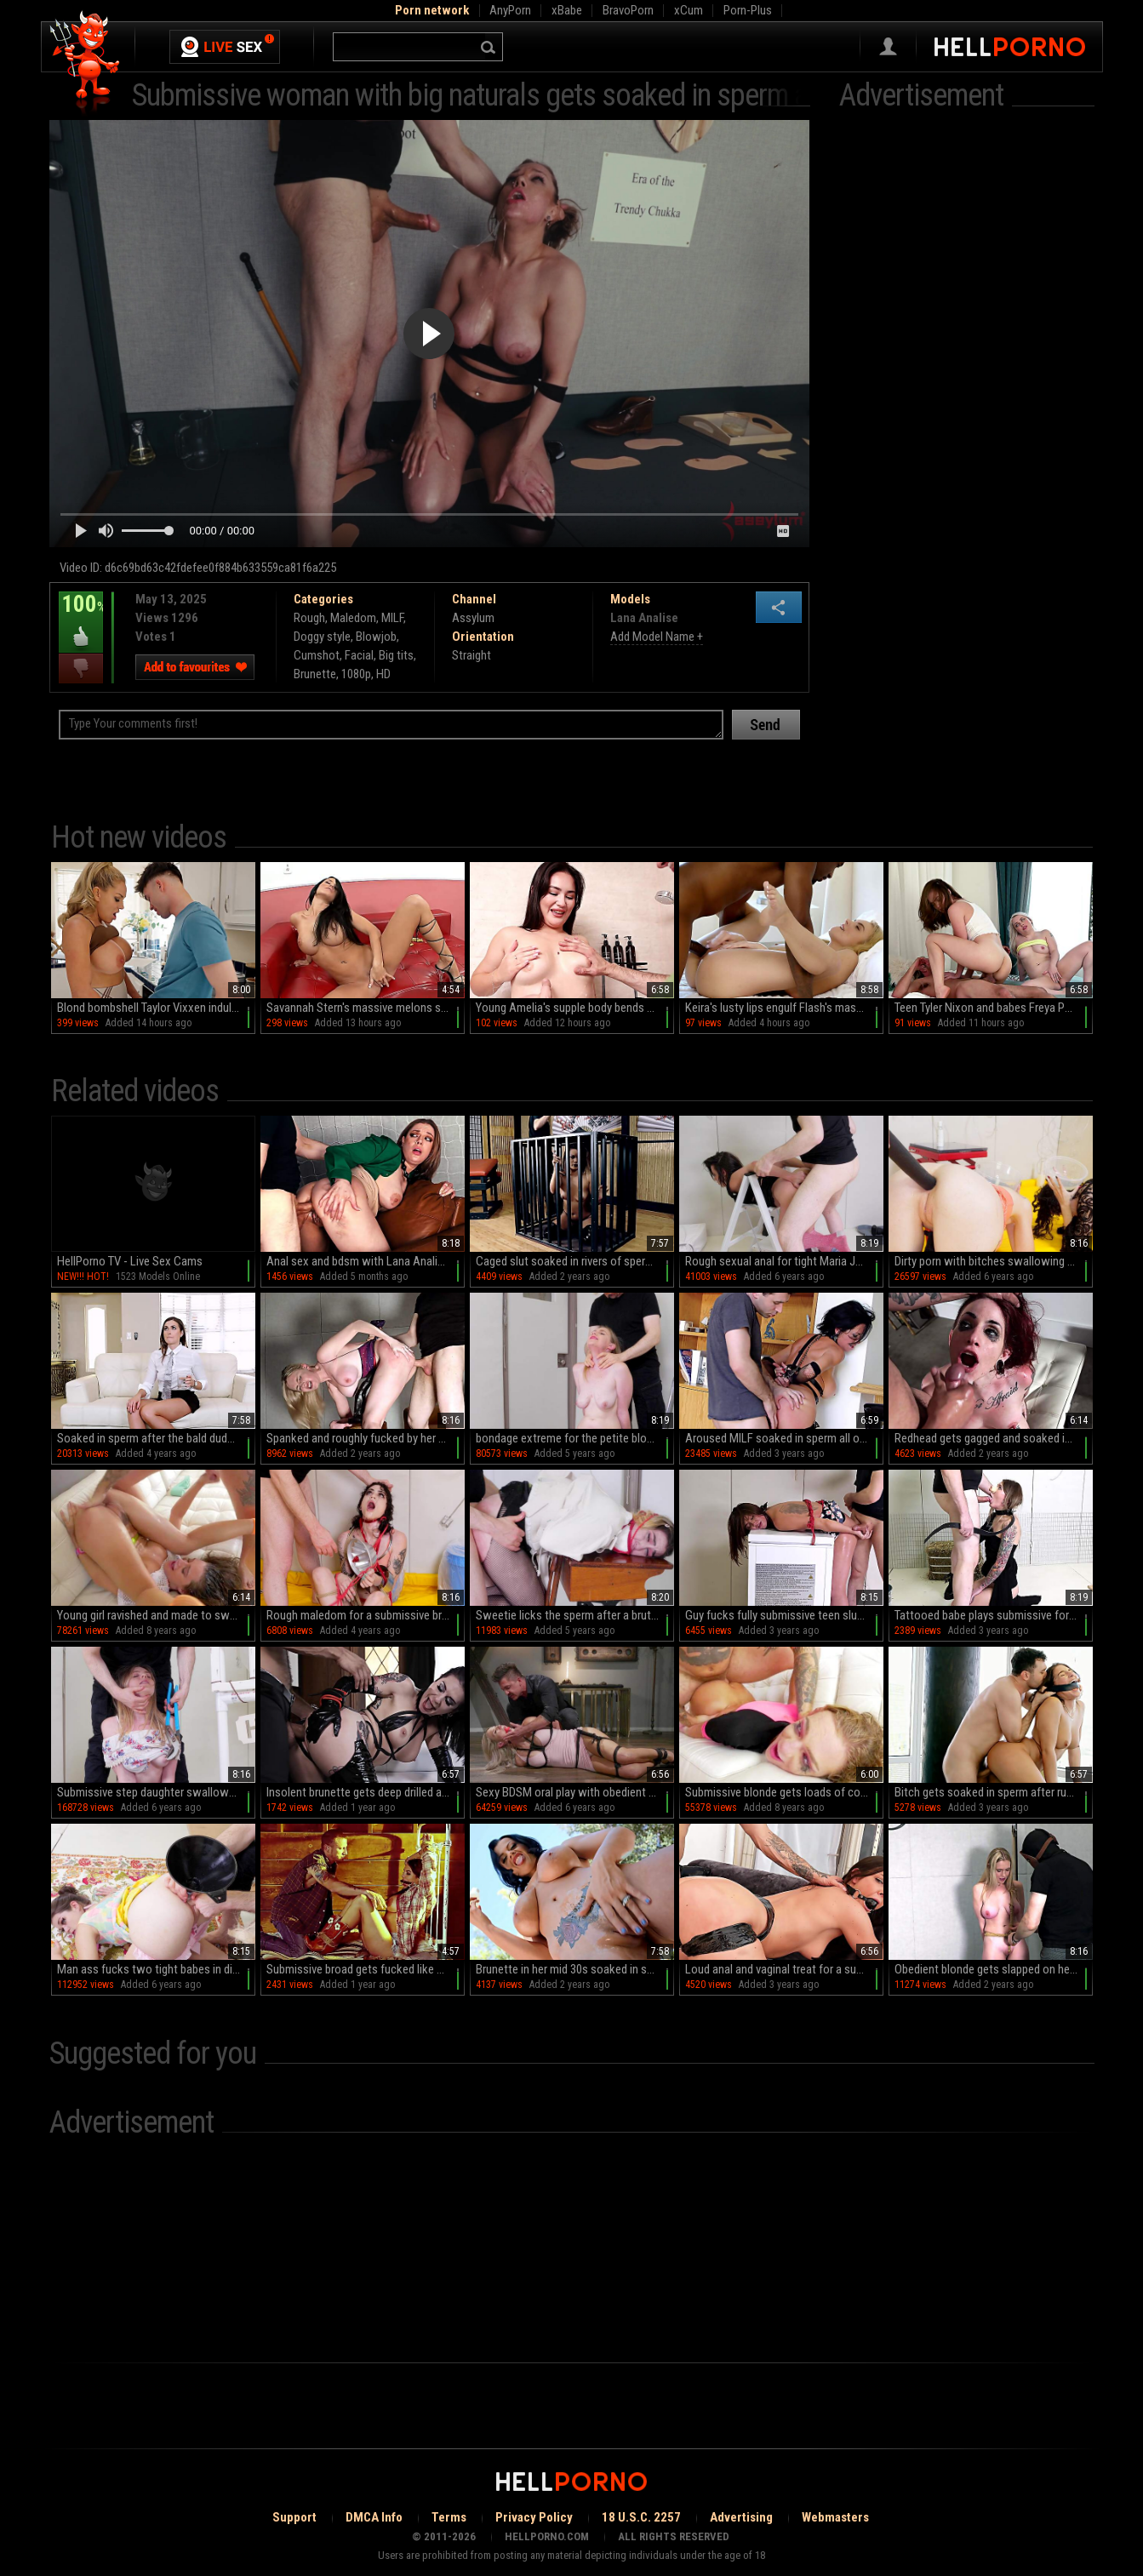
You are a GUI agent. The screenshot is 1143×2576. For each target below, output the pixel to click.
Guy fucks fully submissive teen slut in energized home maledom (784, 1615)
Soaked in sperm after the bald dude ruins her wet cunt (156, 1438)
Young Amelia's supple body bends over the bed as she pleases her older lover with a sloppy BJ (575, 1007)
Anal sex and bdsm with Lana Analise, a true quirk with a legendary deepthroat (365, 1261)
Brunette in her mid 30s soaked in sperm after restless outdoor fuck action (575, 1969)
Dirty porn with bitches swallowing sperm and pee (993, 1261)
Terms (448, 2517)
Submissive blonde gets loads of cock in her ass (784, 1792)
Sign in (888, 46)
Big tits (396, 655)
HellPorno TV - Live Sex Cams (130, 1261)
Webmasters (835, 2517)
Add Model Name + (656, 636)
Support (294, 2517)
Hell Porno (85, 63)
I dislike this (81, 668)
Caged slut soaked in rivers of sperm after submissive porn (575, 1261)
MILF (392, 617)
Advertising (741, 2517)
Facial (359, 655)
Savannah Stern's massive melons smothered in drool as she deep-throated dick (365, 1007)
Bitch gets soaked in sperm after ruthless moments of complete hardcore (993, 1792)
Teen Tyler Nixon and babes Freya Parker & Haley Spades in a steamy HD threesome (993, 1007)
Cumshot (317, 655)
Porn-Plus (747, 10)
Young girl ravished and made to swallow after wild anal (156, 1615)
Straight (471, 655)
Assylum (473, 617)
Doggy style (322, 636)
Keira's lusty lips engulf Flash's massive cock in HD (784, 1007)
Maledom (353, 617)
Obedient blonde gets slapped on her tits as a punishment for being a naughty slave (993, 1969)
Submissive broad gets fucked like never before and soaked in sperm (365, 1969)
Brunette (315, 674)
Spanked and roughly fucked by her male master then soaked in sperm (365, 1438)
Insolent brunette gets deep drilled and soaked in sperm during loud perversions (365, 1792)
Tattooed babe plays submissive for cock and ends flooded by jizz (993, 1615)
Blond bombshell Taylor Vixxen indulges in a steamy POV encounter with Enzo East (156, 1007)
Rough (309, 617)
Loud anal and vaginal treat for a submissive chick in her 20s (784, 1969)
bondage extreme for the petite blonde (570, 1438)
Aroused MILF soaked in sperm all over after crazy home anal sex (784, 1438)
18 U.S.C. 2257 (641, 2517)
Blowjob (376, 636)
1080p (356, 674)
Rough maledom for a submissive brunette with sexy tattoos (365, 1615)
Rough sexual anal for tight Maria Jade (779, 1261)
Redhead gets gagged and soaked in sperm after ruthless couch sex (993, 1438)
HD (383, 674)
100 (81, 616)
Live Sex (224, 47)
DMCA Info (374, 2517)
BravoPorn (628, 10)
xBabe (566, 10)
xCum (688, 10)
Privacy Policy (534, 2517)
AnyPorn (510, 10)
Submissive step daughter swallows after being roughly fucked (156, 1792)
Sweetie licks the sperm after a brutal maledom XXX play (575, 1615)
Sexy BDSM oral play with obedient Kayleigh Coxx (575, 1792)
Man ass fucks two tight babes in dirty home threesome (156, 1969)
